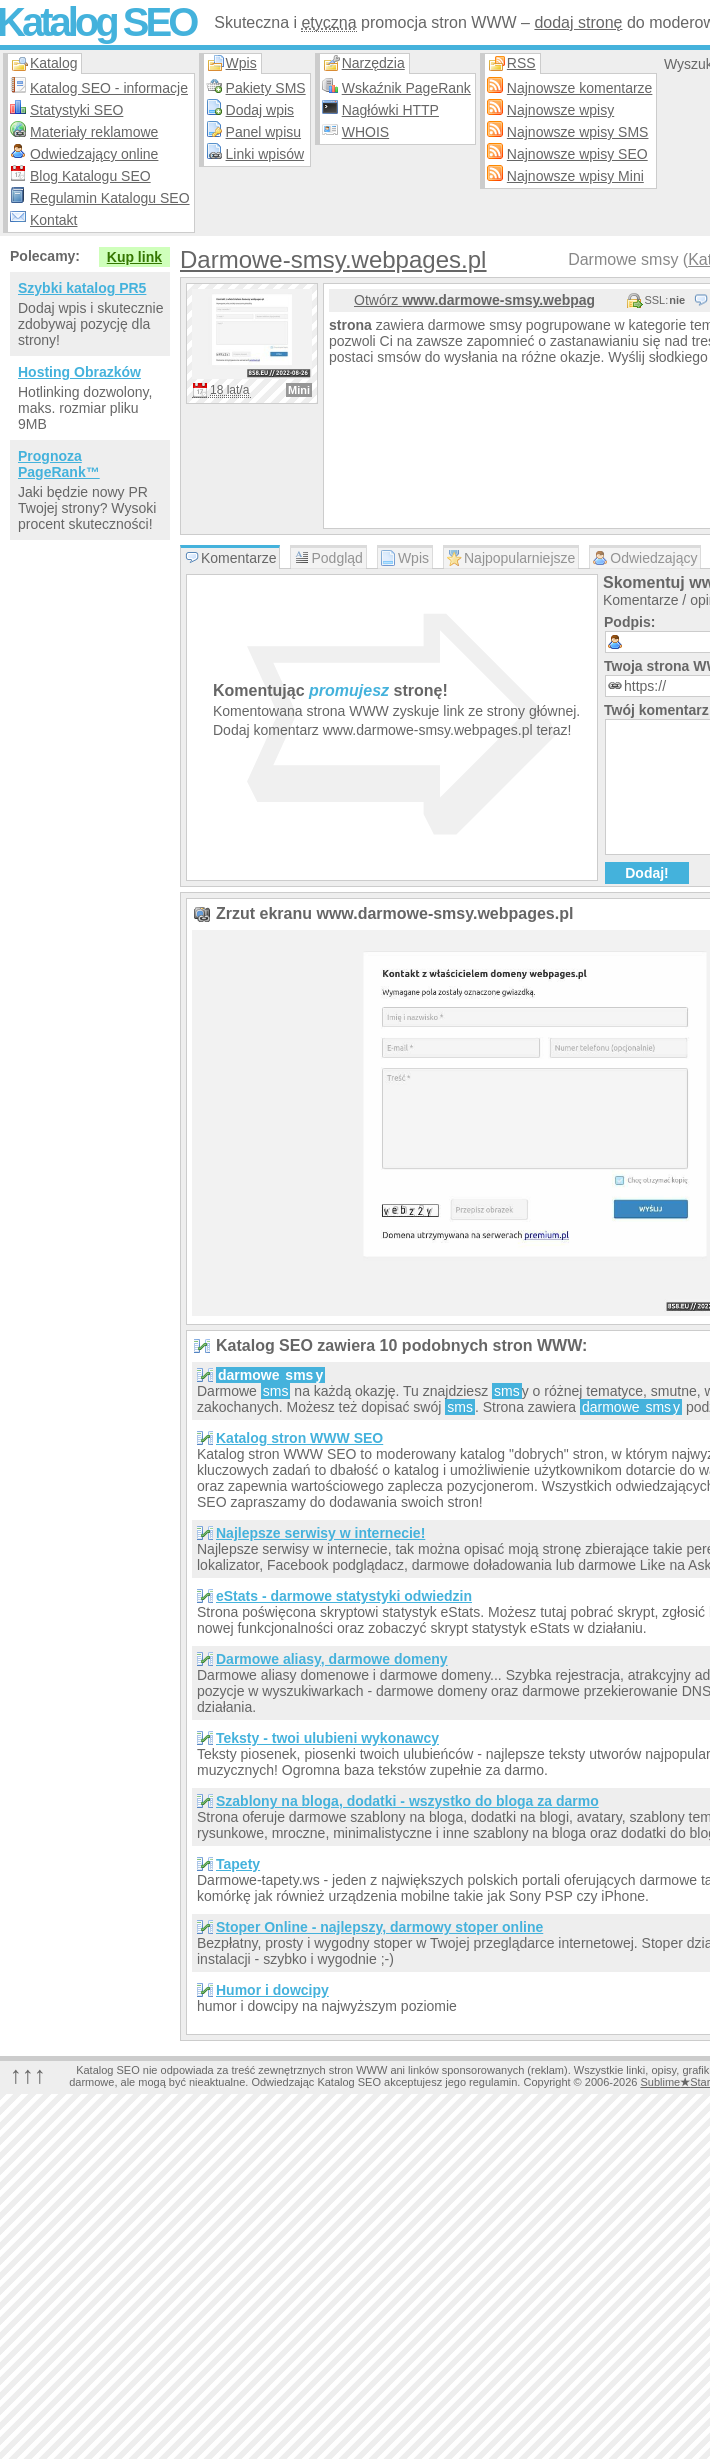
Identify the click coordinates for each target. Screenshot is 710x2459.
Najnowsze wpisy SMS (578, 132)
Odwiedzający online (94, 154)
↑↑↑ (28, 2074)
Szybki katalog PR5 (82, 288)
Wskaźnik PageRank (406, 88)
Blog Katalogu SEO (90, 176)
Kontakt (53, 220)
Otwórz (474, 300)
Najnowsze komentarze (580, 88)
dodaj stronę (578, 22)
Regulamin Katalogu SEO (110, 198)
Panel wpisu (264, 132)
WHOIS (365, 132)
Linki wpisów (265, 154)
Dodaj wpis (260, 110)
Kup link (134, 257)
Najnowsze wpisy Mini (575, 176)
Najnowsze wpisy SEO (577, 154)
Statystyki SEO (76, 110)
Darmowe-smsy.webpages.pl (333, 259)
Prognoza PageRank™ (59, 464)
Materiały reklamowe (94, 132)
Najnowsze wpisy (560, 110)
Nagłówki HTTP (390, 110)
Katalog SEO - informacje (109, 88)
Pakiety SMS (266, 88)
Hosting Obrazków (79, 372)
